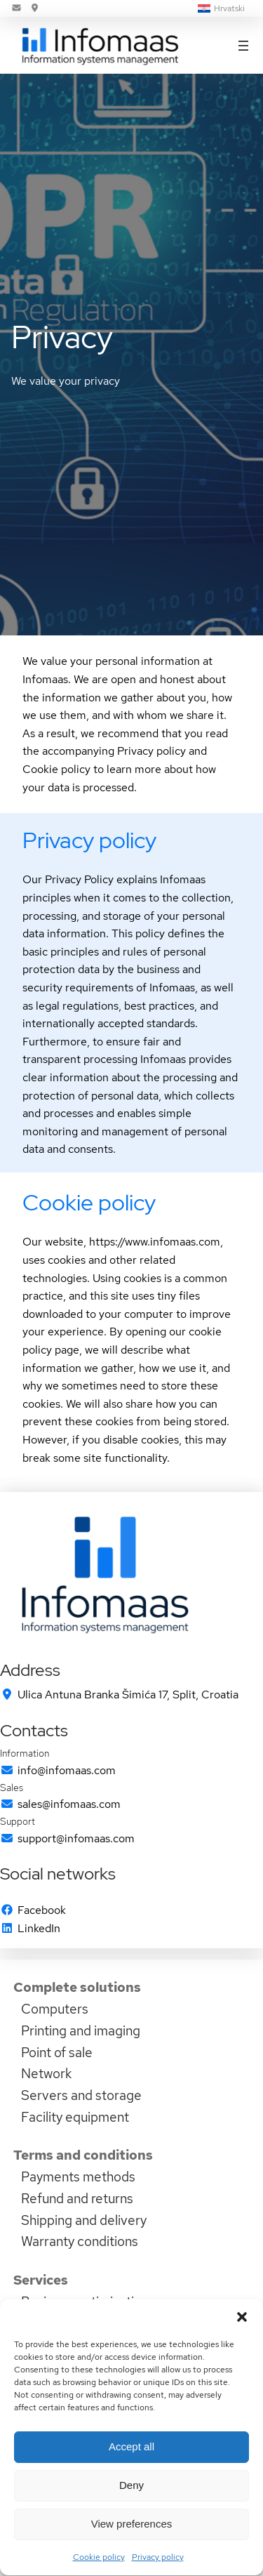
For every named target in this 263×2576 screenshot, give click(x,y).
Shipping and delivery (84, 2220)
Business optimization (85, 2301)
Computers (54, 2009)
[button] (242, 2348)
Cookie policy (89, 1202)
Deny (131, 2517)
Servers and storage (81, 2095)
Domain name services (88, 2322)
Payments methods (78, 2176)
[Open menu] (243, 45)
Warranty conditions (79, 2241)
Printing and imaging (80, 2030)
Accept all (131, 2479)
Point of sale (57, 2052)
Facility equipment (75, 2117)
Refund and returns (77, 2198)
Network (46, 2073)
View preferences (132, 2556)
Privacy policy (89, 840)
